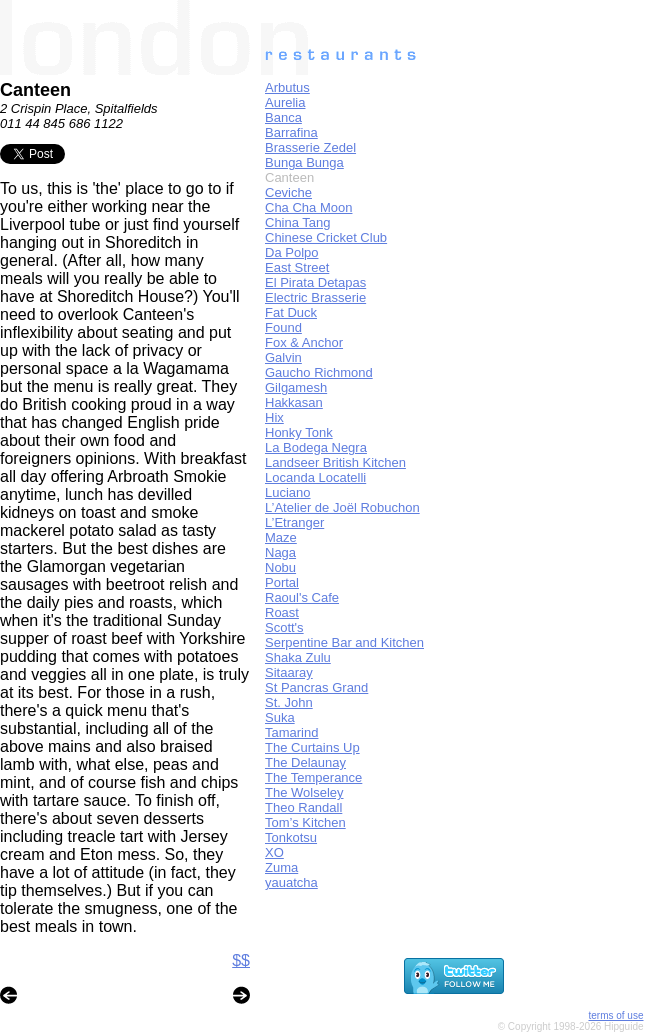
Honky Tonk (299, 432)
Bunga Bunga (304, 162)
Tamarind (291, 732)
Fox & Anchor (304, 342)
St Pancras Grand (316, 687)
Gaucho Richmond (319, 372)
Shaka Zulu (298, 657)
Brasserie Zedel (310, 147)
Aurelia (285, 102)
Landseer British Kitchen (335, 462)
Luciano (288, 492)
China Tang (298, 222)
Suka (280, 717)
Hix (274, 417)
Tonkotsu (291, 837)
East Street (297, 267)
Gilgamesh (296, 387)
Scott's (284, 627)
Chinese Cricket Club (326, 237)
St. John (289, 702)
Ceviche (288, 192)
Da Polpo (291, 252)
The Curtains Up (312, 747)
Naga (280, 552)
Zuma (281, 867)
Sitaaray (289, 672)
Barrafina (291, 132)
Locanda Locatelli (315, 477)
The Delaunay (305, 762)
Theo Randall (303, 807)
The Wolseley (304, 792)
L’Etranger (294, 522)
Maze (281, 537)
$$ (241, 960)
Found (283, 327)
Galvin (283, 357)
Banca (283, 117)
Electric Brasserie (315, 297)
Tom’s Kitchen (305, 822)
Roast (282, 612)
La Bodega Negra (316, 447)
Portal (282, 582)
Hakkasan (294, 402)
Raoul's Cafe (302, 597)
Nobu (280, 567)
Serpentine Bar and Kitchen (344, 642)
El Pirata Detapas (315, 282)
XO (274, 852)
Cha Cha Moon (308, 207)
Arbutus (287, 87)
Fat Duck (291, 312)
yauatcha (291, 882)
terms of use (615, 1015)
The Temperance (313, 777)
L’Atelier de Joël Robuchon (342, 507)
